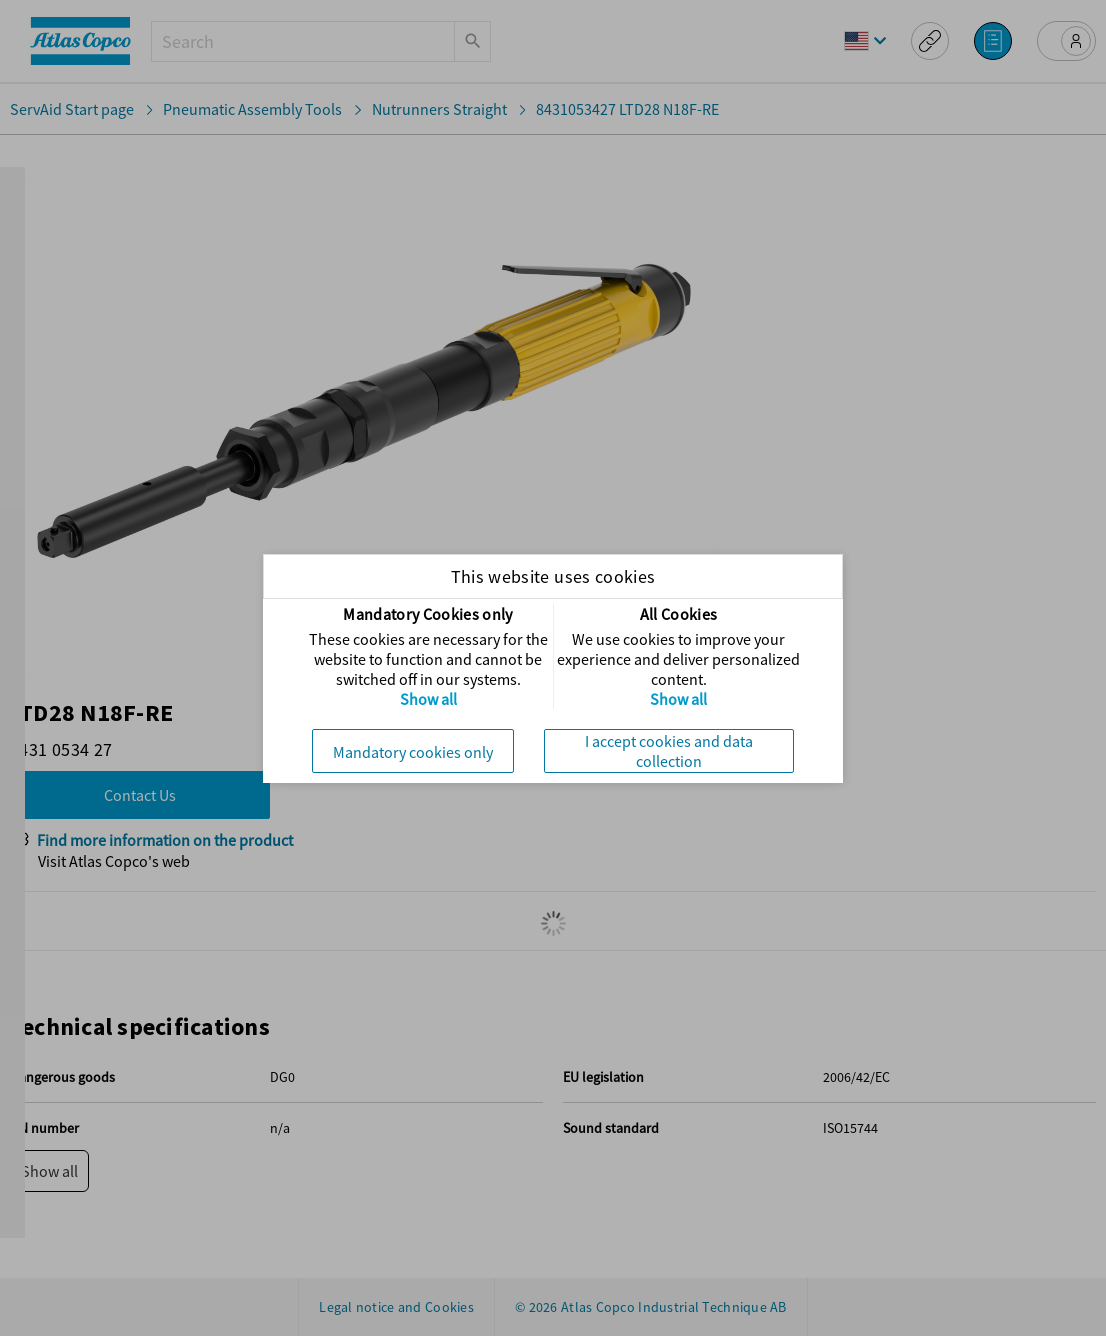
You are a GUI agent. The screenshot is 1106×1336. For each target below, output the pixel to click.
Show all (428, 699)
